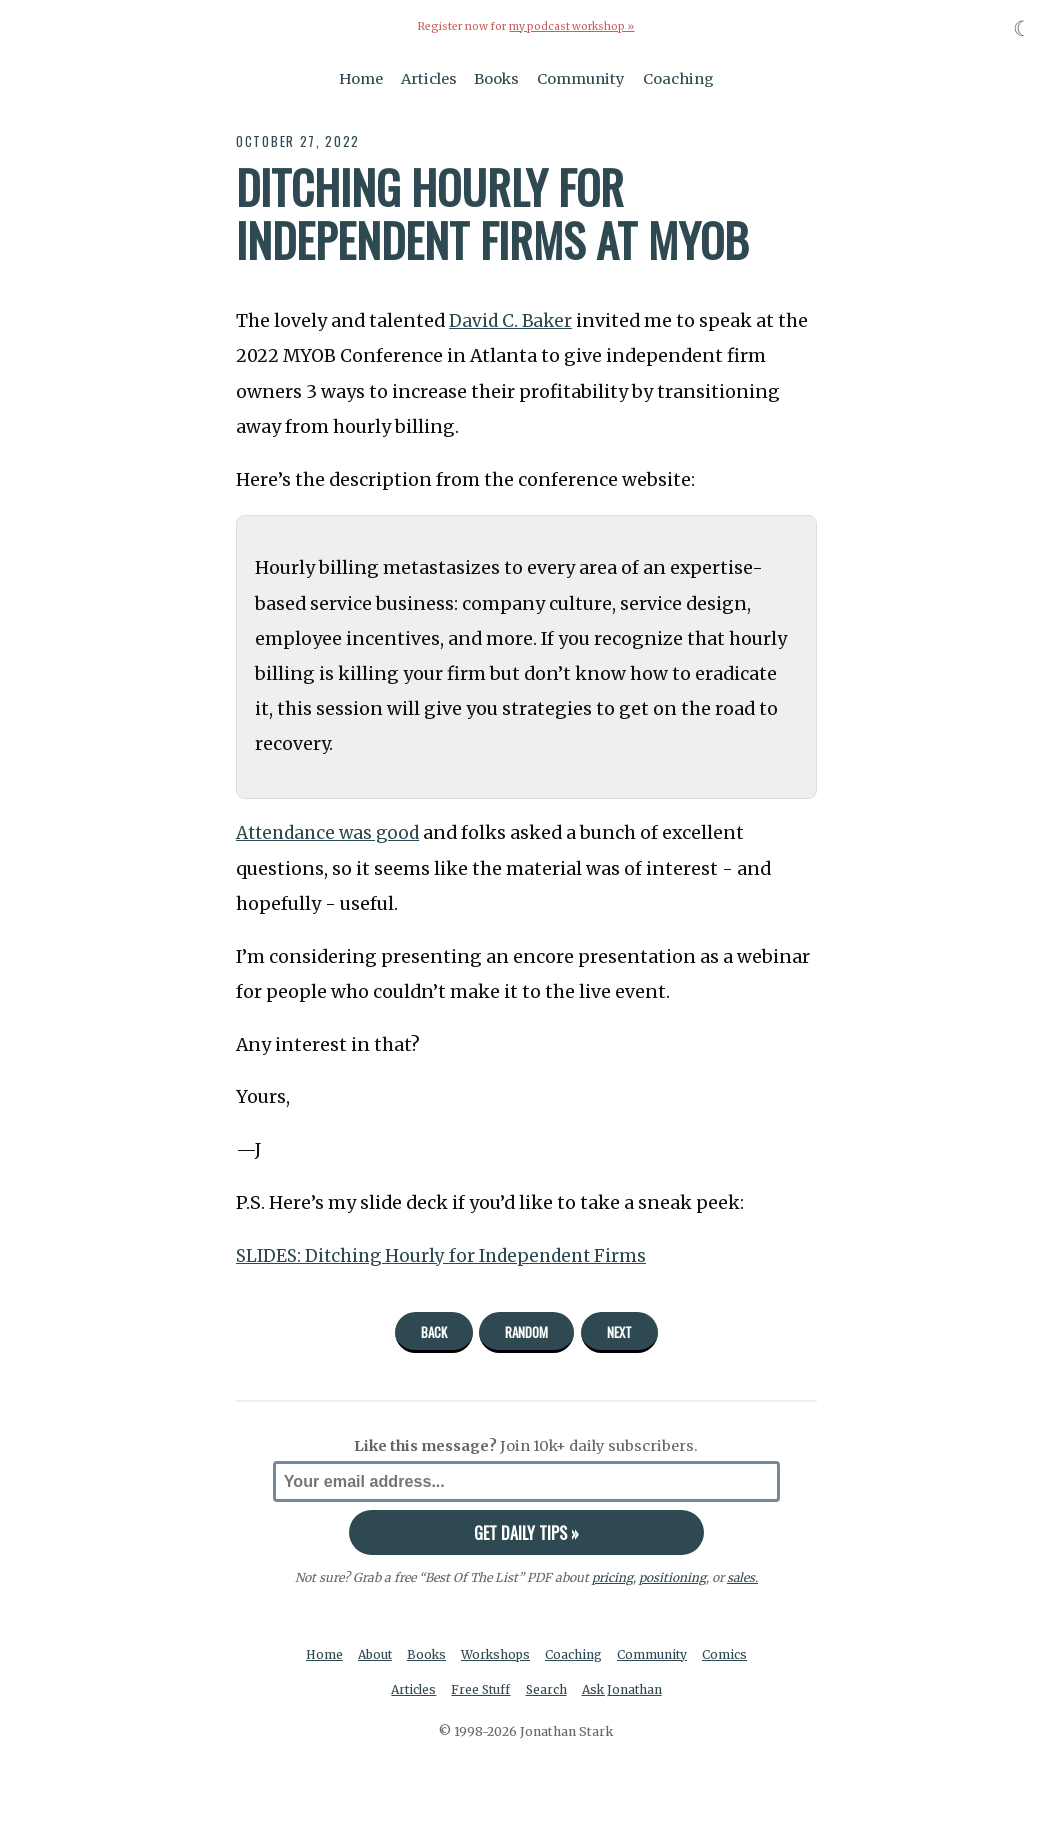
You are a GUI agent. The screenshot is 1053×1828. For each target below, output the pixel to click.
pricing (611, 1577)
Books (496, 78)
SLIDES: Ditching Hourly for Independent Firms (446, 1255)
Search (547, 1690)
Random (526, 1331)
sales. (742, 1577)
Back (434, 1331)
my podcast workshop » (572, 26)
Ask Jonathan (624, 1690)
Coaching (678, 78)
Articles (429, 78)
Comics (729, 1653)
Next (619, 1331)
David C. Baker (512, 321)
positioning (671, 1577)
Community (581, 78)
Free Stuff (480, 1690)
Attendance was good (331, 833)
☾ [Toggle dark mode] (1022, 28)
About (373, 1653)
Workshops (497, 1653)
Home (361, 78)
